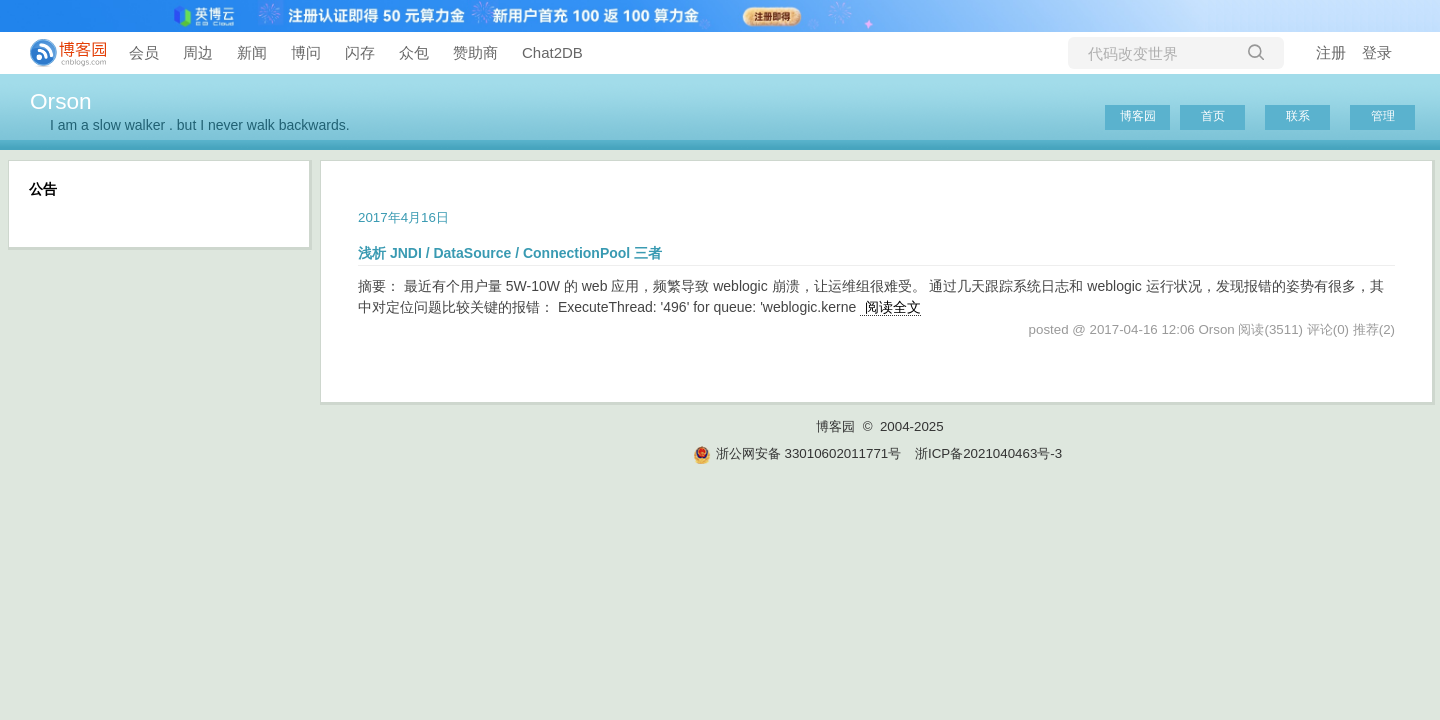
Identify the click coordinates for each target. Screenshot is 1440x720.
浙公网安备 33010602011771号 (797, 453)
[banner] (60, 53)
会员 (144, 52)
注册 (1331, 52)
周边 (198, 52)
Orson (61, 101)
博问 (306, 52)
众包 (414, 52)
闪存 (360, 52)
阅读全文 (893, 307)
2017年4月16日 (403, 217)
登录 (1377, 52)
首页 (1213, 116)
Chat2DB (552, 52)
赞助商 (475, 52)
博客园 (1138, 116)
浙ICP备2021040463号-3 (988, 453)
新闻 (252, 52)
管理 (1383, 116)
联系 (1298, 116)
